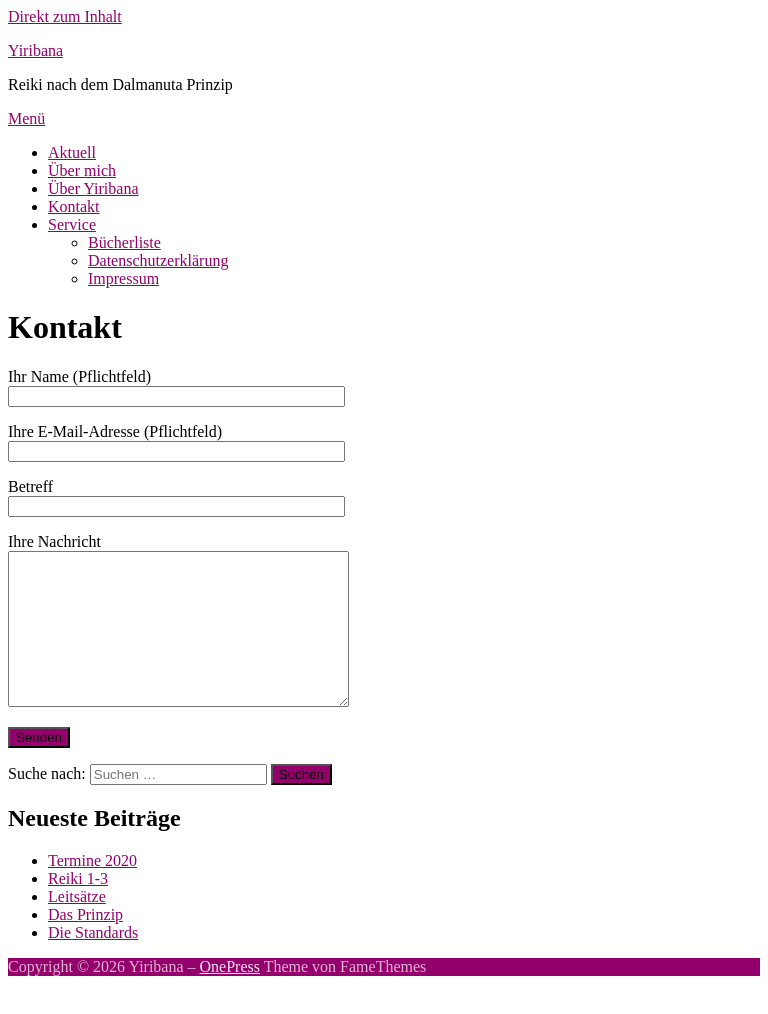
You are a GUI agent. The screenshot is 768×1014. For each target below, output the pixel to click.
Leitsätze (77, 926)
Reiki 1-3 (78, 908)
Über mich (82, 170)
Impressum (123, 278)
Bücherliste (124, 242)
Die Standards (93, 962)
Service (72, 224)
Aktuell (72, 152)
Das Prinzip (85, 944)
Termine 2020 (92, 890)
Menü (26, 118)
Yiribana (35, 50)
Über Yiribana (93, 188)
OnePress (230, 996)
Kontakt (74, 206)
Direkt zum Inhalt (65, 16)
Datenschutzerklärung (158, 260)
